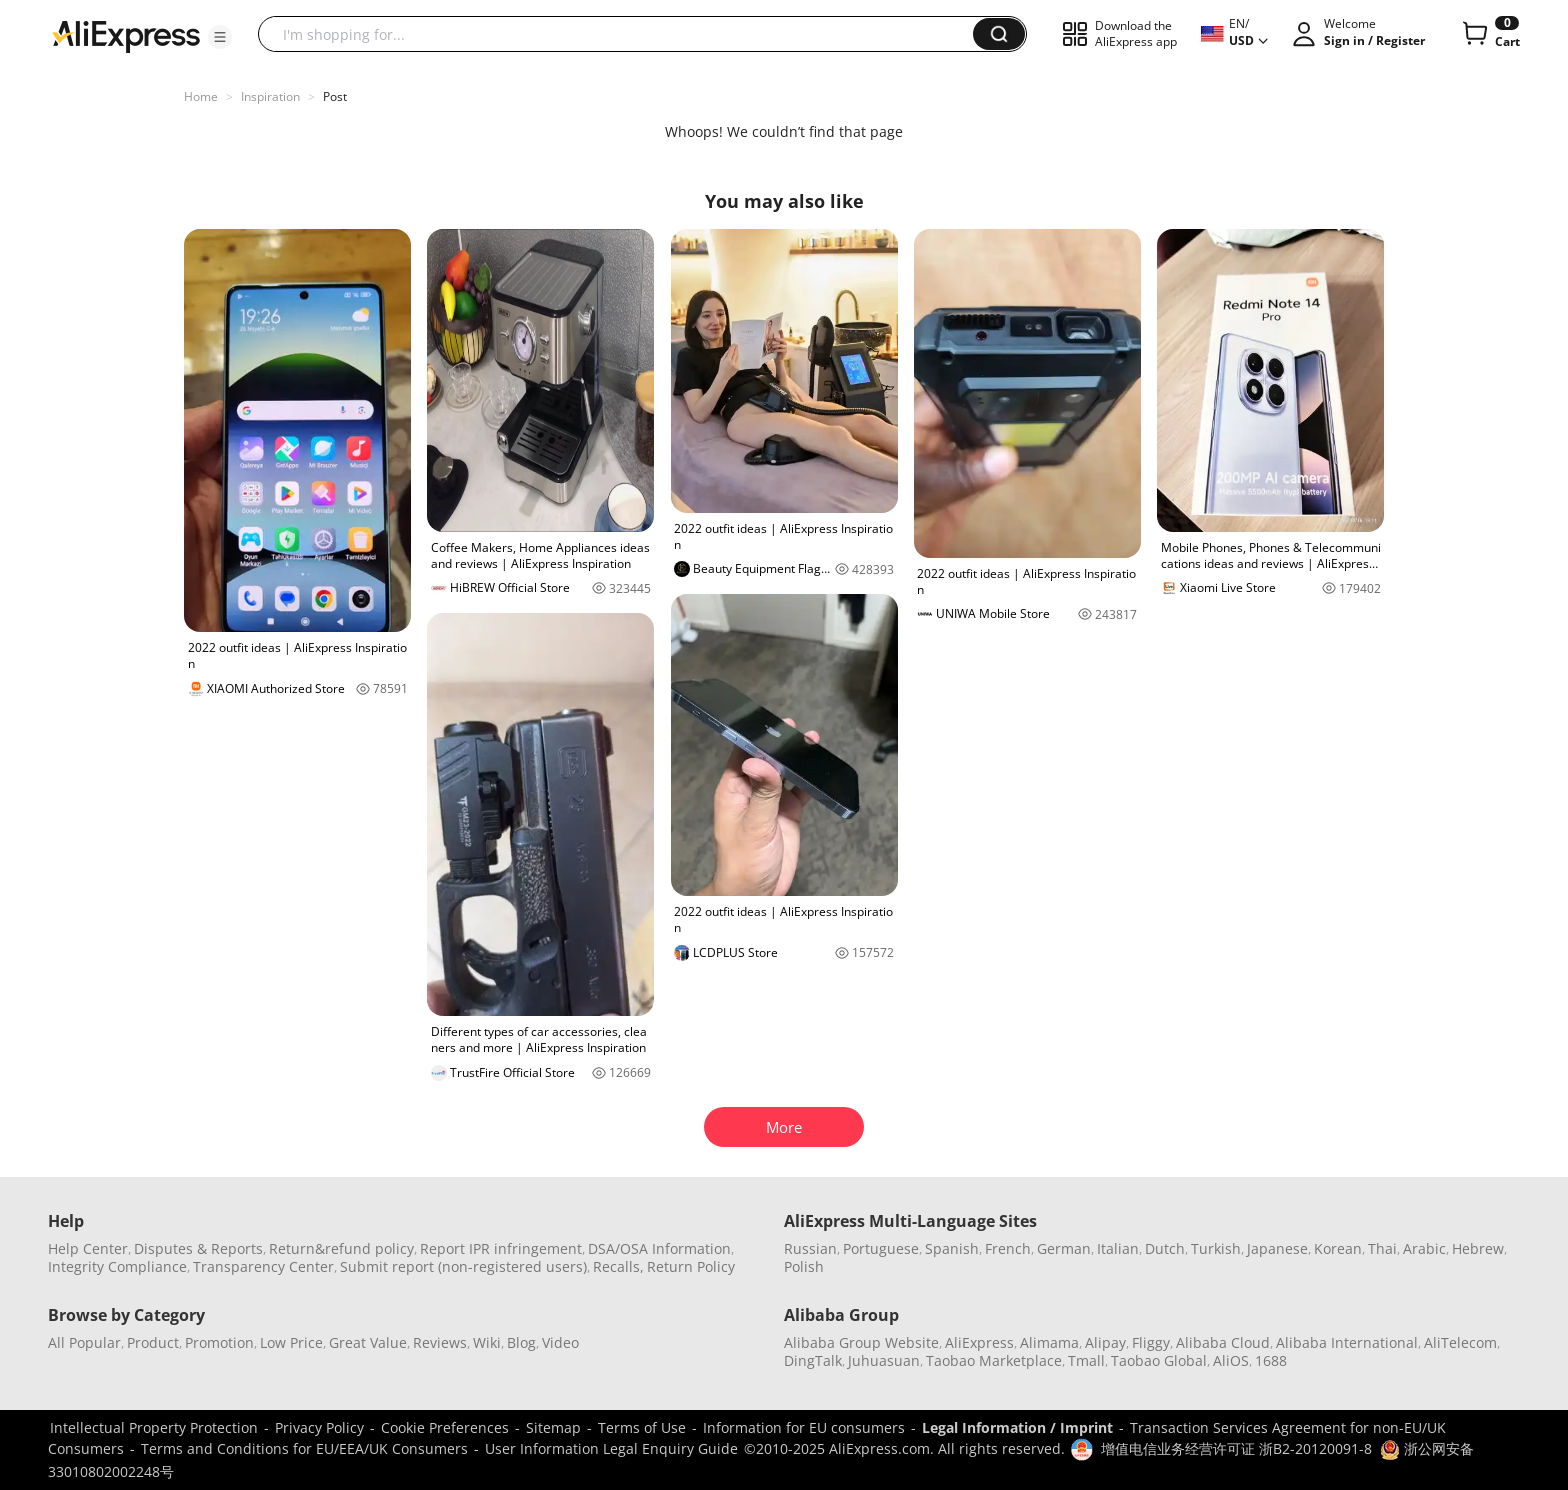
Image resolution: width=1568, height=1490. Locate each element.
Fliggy (1151, 1342)
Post (335, 96)
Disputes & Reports (198, 1248)
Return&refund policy (341, 1248)
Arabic (1424, 1248)
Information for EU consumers (804, 1427)
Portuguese (881, 1248)
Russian (810, 1248)
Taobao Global (1159, 1360)
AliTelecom (1460, 1342)
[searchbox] (623, 34)
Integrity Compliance (117, 1266)
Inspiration (270, 96)
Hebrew (1478, 1248)
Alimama (1049, 1342)
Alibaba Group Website (861, 1342)
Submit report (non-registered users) (463, 1266)
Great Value (368, 1342)
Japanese (1277, 1248)
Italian (1118, 1248)
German (1064, 1248)
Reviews (440, 1342)
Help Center (88, 1248)
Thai (1382, 1248)
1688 (1271, 1360)
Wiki (487, 1342)
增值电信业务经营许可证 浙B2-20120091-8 (1236, 1448)
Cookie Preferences (445, 1427)
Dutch (1165, 1248)
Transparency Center (263, 1266)
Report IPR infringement (501, 1248)
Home (201, 96)
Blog (521, 1342)
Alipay (1105, 1342)
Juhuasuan (884, 1360)
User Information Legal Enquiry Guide (611, 1448)
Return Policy (691, 1266)
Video (560, 1342)
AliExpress (979, 1342)
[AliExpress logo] (126, 35)
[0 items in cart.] (1489, 34)
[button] (220, 37)
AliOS (1231, 1360)
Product (153, 1342)
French (1008, 1248)
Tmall (1086, 1360)
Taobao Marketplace (994, 1360)
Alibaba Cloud (1223, 1342)
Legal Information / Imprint (1017, 1427)
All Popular (84, 1342)
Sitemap (553, 1427)
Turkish (1216, 1248)
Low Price (291, 1342)
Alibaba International (1347, 1342)
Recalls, (618, 1266)
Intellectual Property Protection (154, 1427)
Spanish (952, 1248)
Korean (1338, 1248)
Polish (804, 1266)
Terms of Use (642, 1427)
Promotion (219, 1342)
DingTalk (813, 1360)
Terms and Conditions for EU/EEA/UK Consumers (304, 1448)
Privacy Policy (319, 1427)
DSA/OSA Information (659, 1248)
